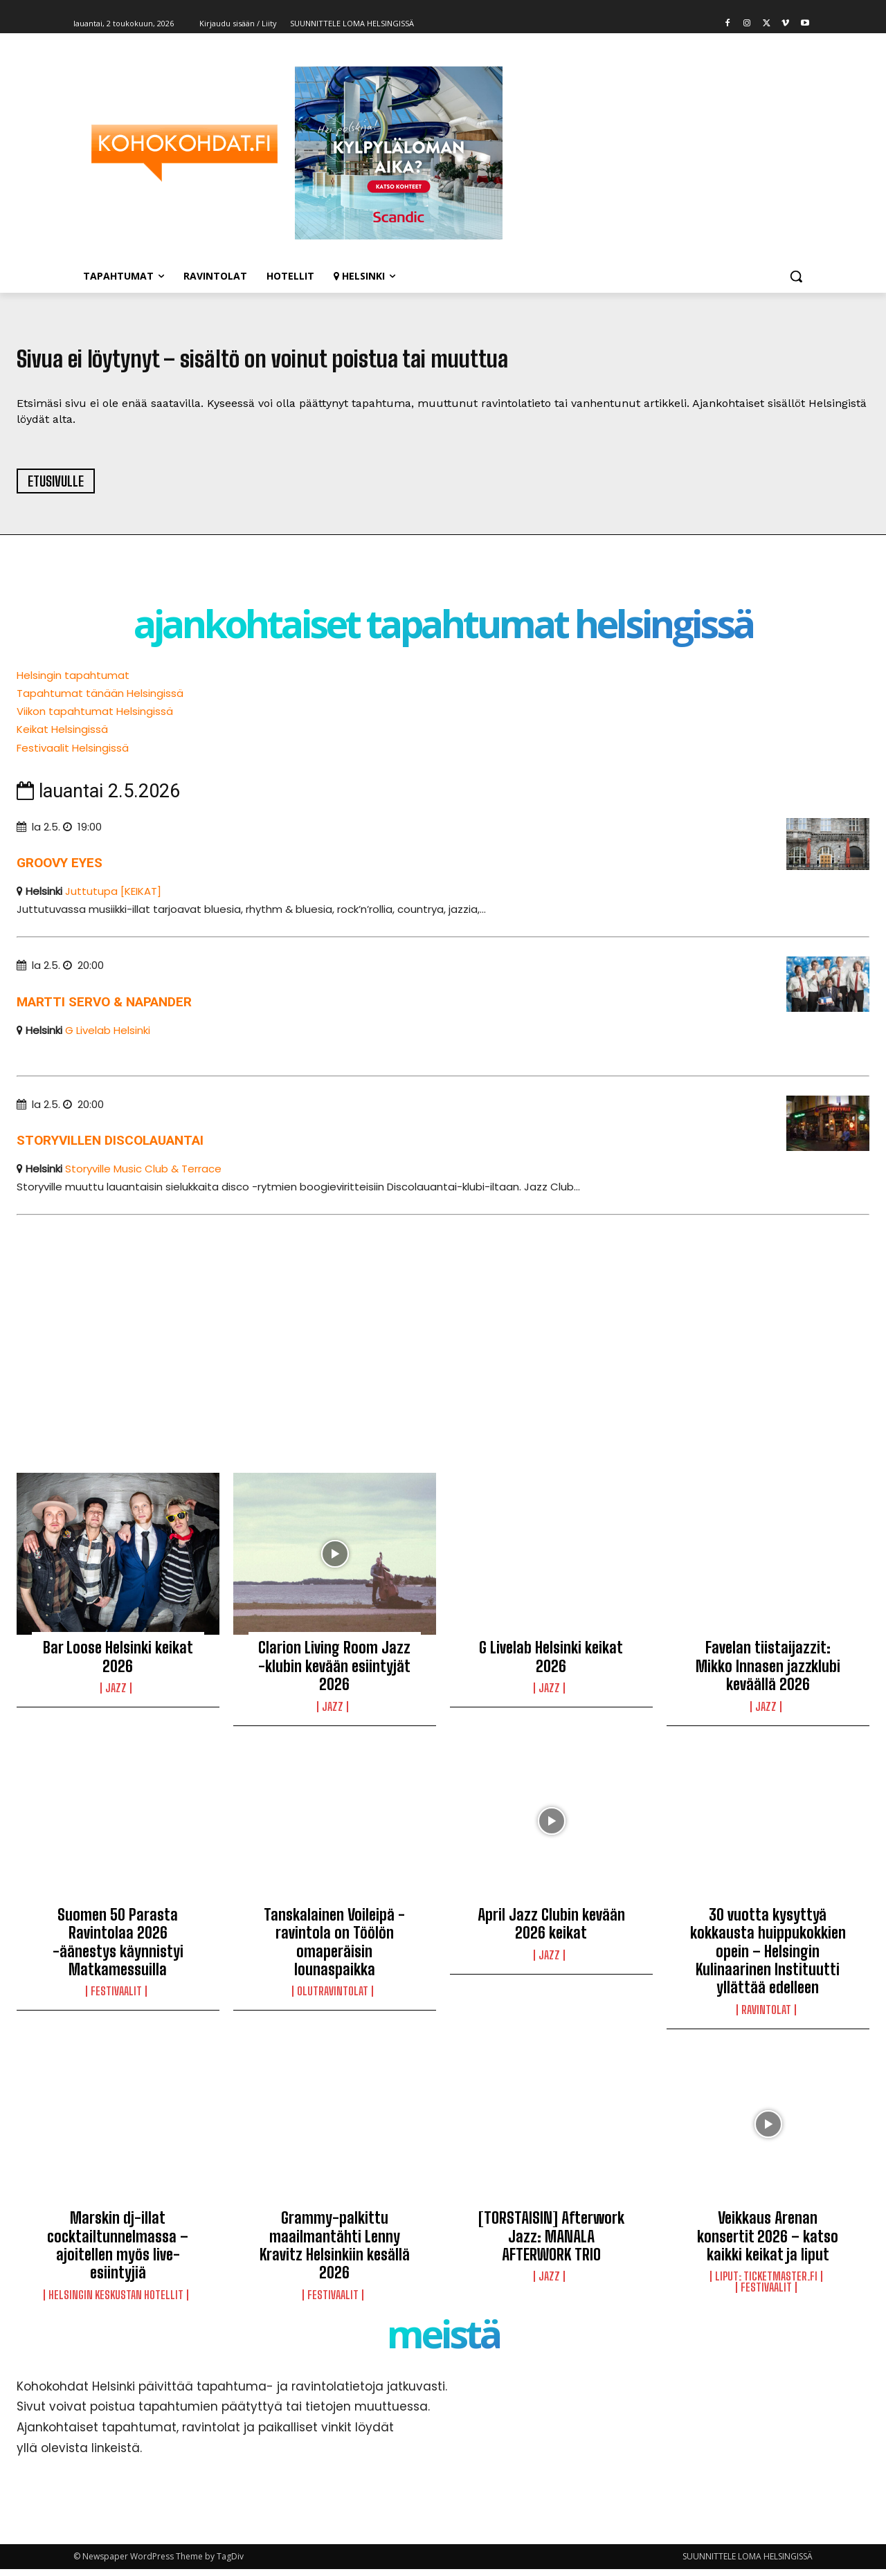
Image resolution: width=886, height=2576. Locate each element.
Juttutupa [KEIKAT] (113, 897)
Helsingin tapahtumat (73, 682)
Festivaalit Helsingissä (73, 754)
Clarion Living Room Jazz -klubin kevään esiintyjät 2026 (334, 1672)
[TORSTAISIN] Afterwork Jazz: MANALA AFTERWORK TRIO (551, 2243)
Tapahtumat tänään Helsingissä (100, 700)
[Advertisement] (432, 1338)
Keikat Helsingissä (62, 736)
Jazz (116, 1694)
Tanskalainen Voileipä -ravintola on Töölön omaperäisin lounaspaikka (334, 1949)
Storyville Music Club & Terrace (143, 1175)
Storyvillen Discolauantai (110, 1147)
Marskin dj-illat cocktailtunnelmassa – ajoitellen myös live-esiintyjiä (117, 2252)
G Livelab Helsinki (107, 1036)
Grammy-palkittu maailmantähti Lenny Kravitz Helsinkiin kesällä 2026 (335, 2252)
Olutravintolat (332, 1998)
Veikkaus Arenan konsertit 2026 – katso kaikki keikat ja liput (767, 2243)
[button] (796, 276)
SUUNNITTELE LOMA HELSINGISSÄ (747, 2563)
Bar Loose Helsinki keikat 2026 (118, 1663)
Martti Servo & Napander (104, 1008)
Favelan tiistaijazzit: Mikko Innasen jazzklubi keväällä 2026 (768, 1672)
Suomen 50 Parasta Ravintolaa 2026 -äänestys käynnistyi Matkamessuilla (118, 1949)
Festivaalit (116, 1998)
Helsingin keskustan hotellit (115, 2301)
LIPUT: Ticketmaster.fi (766, 2283)
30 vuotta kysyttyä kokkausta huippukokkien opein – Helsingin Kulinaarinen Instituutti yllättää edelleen (768, 1958)
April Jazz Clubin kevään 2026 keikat (551, 1930)
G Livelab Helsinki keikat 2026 (551, 1663)
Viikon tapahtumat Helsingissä (95, 718)
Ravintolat (766, 2016)
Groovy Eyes (59, 869)
